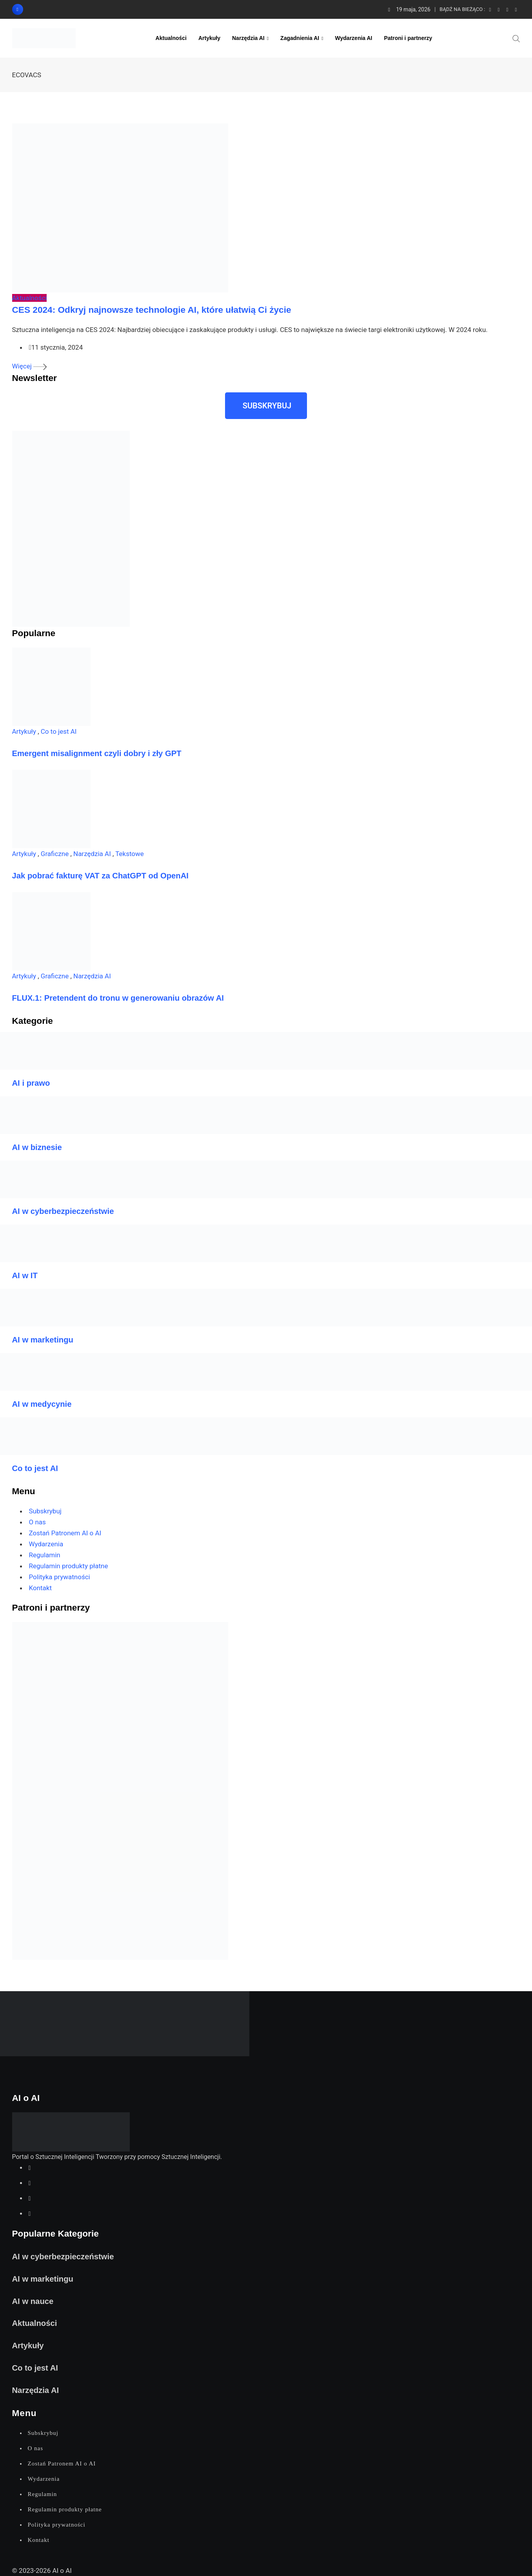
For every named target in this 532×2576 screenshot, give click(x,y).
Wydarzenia (46, 1544)
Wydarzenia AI (353, 38)
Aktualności (171, 38)
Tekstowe (129, 854)
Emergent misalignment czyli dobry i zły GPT (97, 753)
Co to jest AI (59, 731)
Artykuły (209, 38)
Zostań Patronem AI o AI (65, 1533)
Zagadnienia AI (299, 38)
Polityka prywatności (59, 1577)
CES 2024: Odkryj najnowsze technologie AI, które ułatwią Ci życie (151, 310)
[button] (266, 405)
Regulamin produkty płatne (68, 1566)
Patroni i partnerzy (408, 38)
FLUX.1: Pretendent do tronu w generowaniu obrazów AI (118, 998)
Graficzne (55, 854)
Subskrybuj (45, 1511)
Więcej (29, 366)
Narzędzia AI (248, 38)
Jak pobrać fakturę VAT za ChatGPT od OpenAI (100, 875)
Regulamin (44, 1555)
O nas (37, 1522)
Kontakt (40, 1588)
